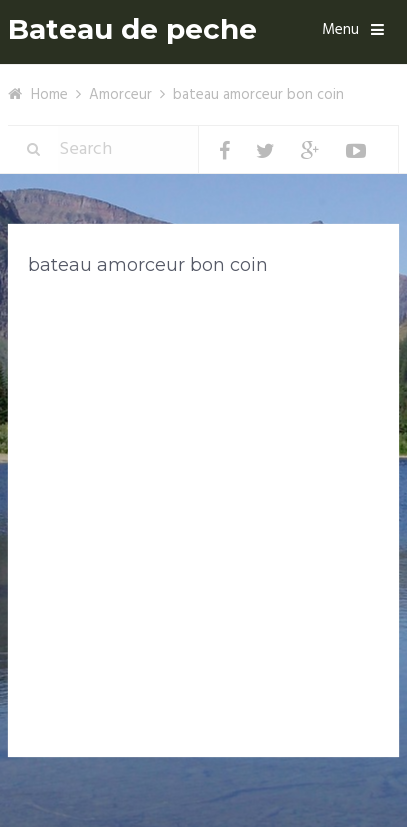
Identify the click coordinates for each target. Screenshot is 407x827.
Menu (340, 30)
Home (49, 95)
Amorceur (120, 95)
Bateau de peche (132, 29)
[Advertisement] (203, 511)
